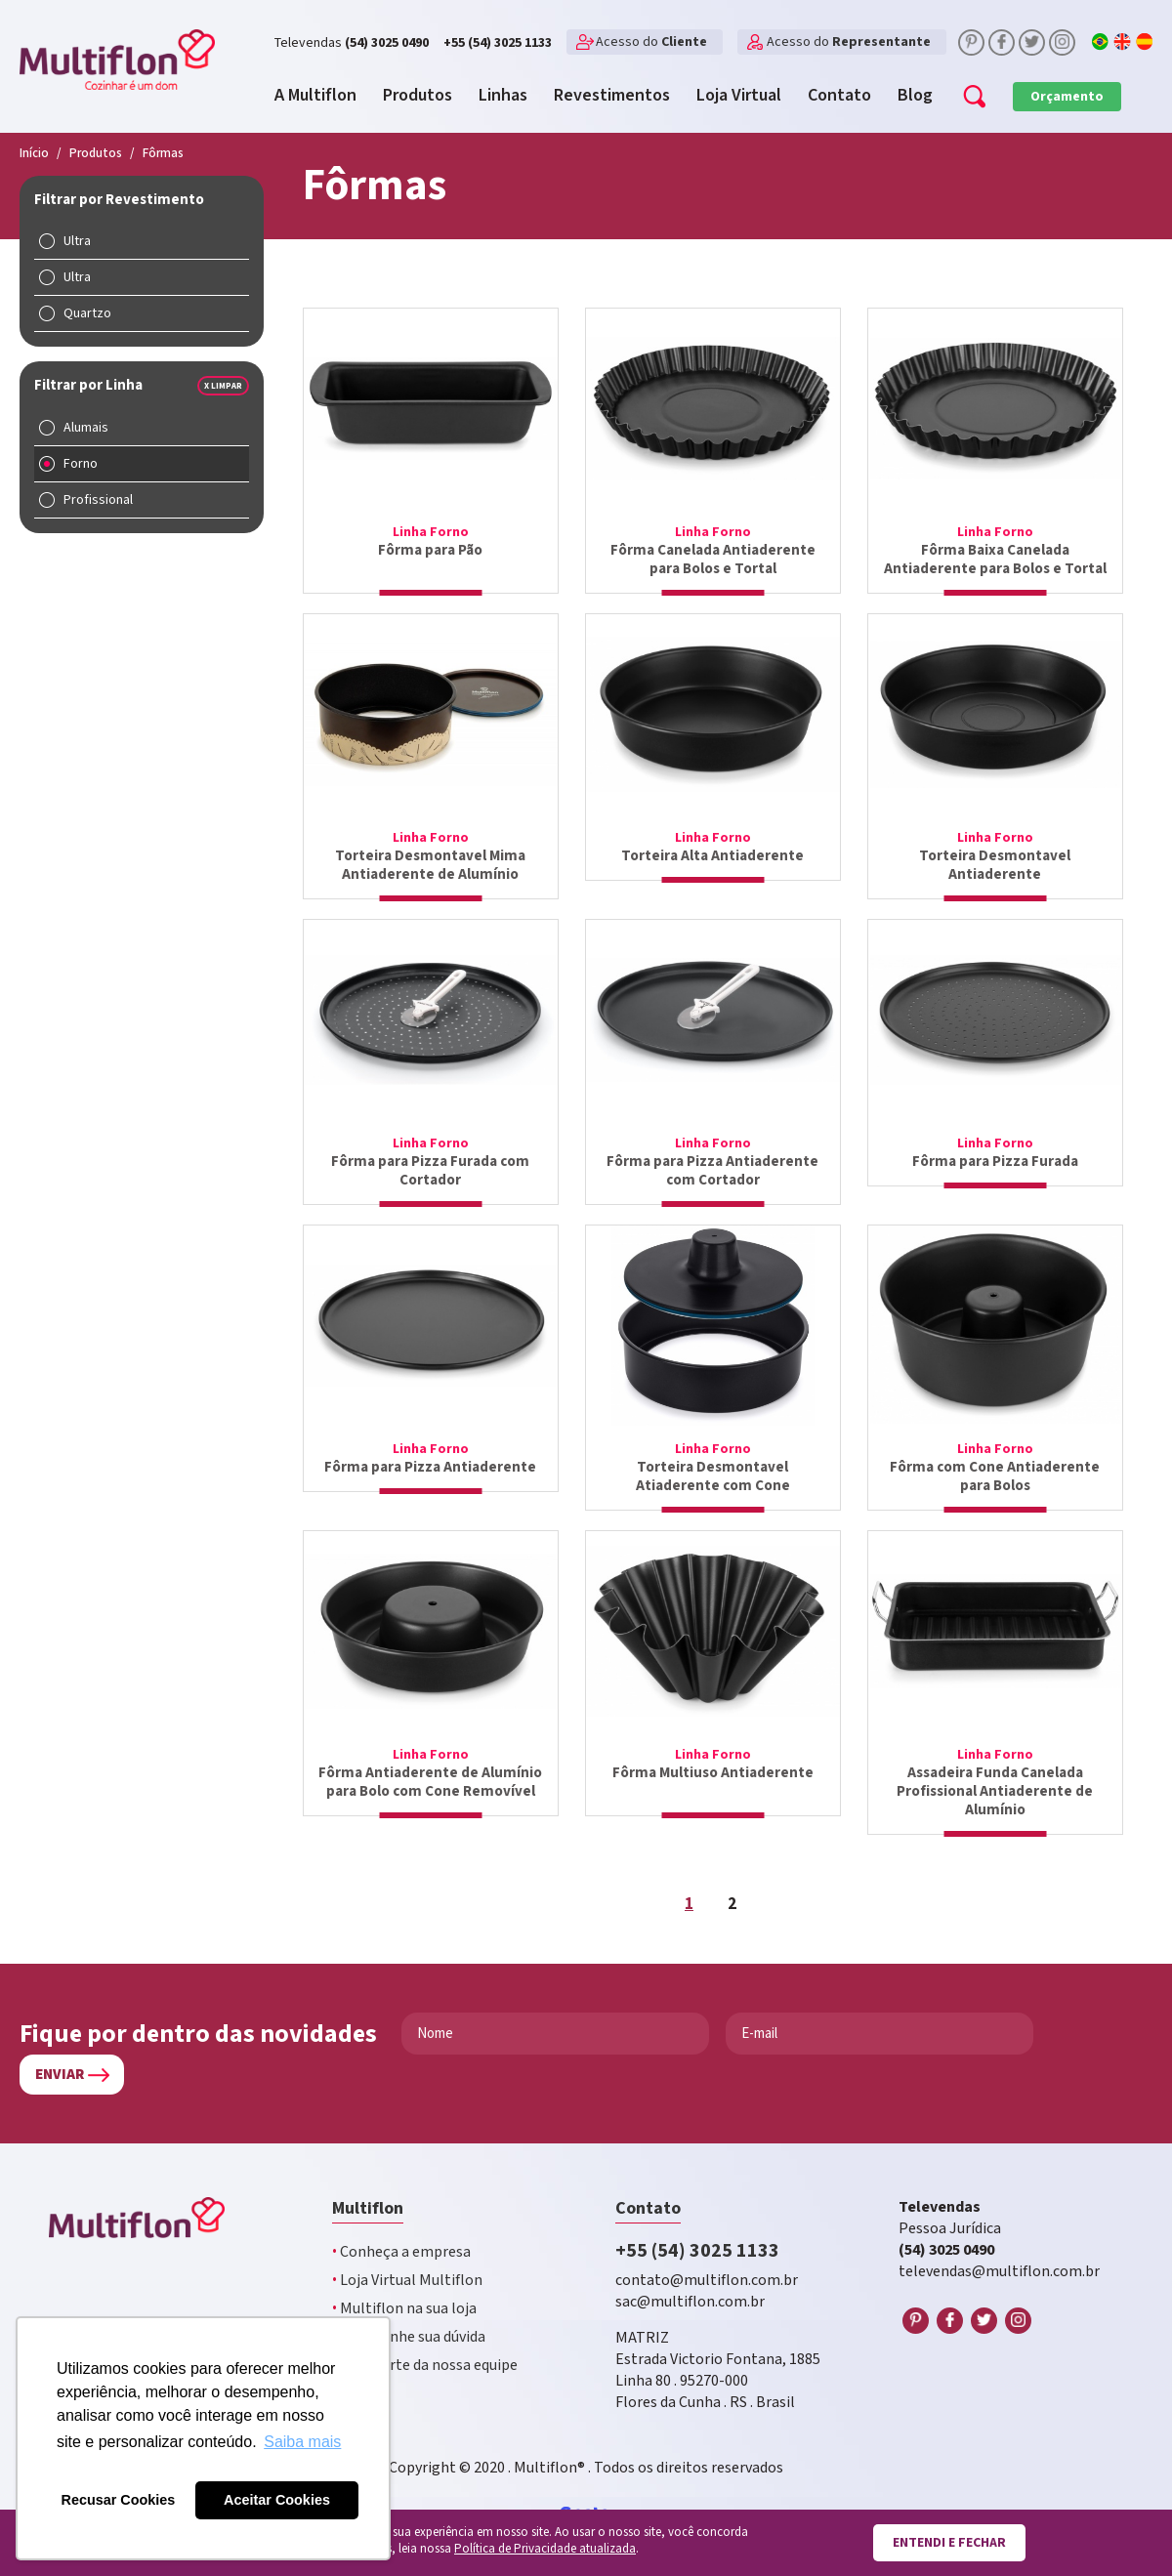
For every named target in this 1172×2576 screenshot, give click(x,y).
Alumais (85, 427)
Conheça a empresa (401, 2252)
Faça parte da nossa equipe (425, 2365)
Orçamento (1067, 96)
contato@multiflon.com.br (706, 2280)
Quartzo (87, 313)
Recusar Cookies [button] (119, 2500)
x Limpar (223, 386)
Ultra (77, 241)
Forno (80, 464)
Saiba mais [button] (302, 2441)
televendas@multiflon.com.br (999, 2272)
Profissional (98, 500)
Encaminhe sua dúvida (408, 2337)
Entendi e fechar (949, 2543)
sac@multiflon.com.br (690, 2302)
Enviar (59, 2074)
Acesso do (651, 42)
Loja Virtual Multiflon (407, 2280)
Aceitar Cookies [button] (277, 2500)
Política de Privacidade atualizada (545, 2549)
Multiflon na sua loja (404, 2309)
